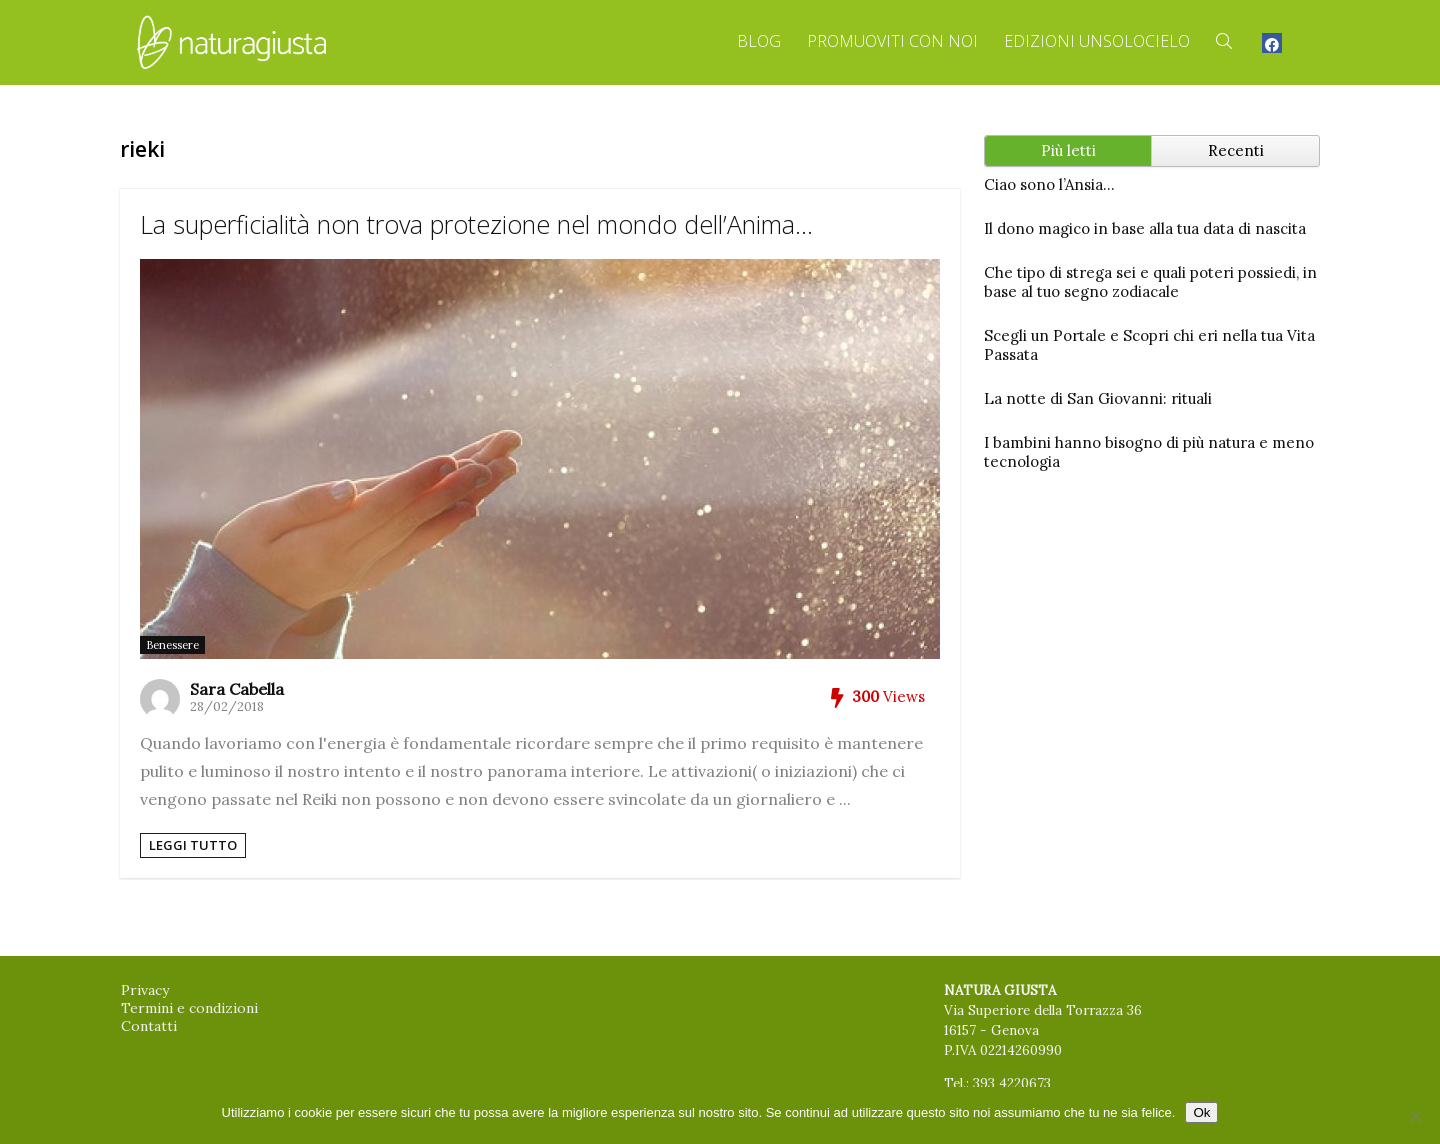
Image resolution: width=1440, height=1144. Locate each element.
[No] (1415, 1116)
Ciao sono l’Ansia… (1049, 184)
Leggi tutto (193, 845)
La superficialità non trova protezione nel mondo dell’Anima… (476, 224)
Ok (1201, 1112)
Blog (759, 41)
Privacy (145, 990)
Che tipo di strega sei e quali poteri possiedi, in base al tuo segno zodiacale (1150, 282)
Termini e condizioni (189, 1008)
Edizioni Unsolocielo (1097, 41)
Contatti (149, 1026)
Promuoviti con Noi (892, 41)
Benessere (172, 645)
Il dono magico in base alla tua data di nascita (1145, 228)
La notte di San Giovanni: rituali (1098, 398)
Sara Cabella (237, 689)
